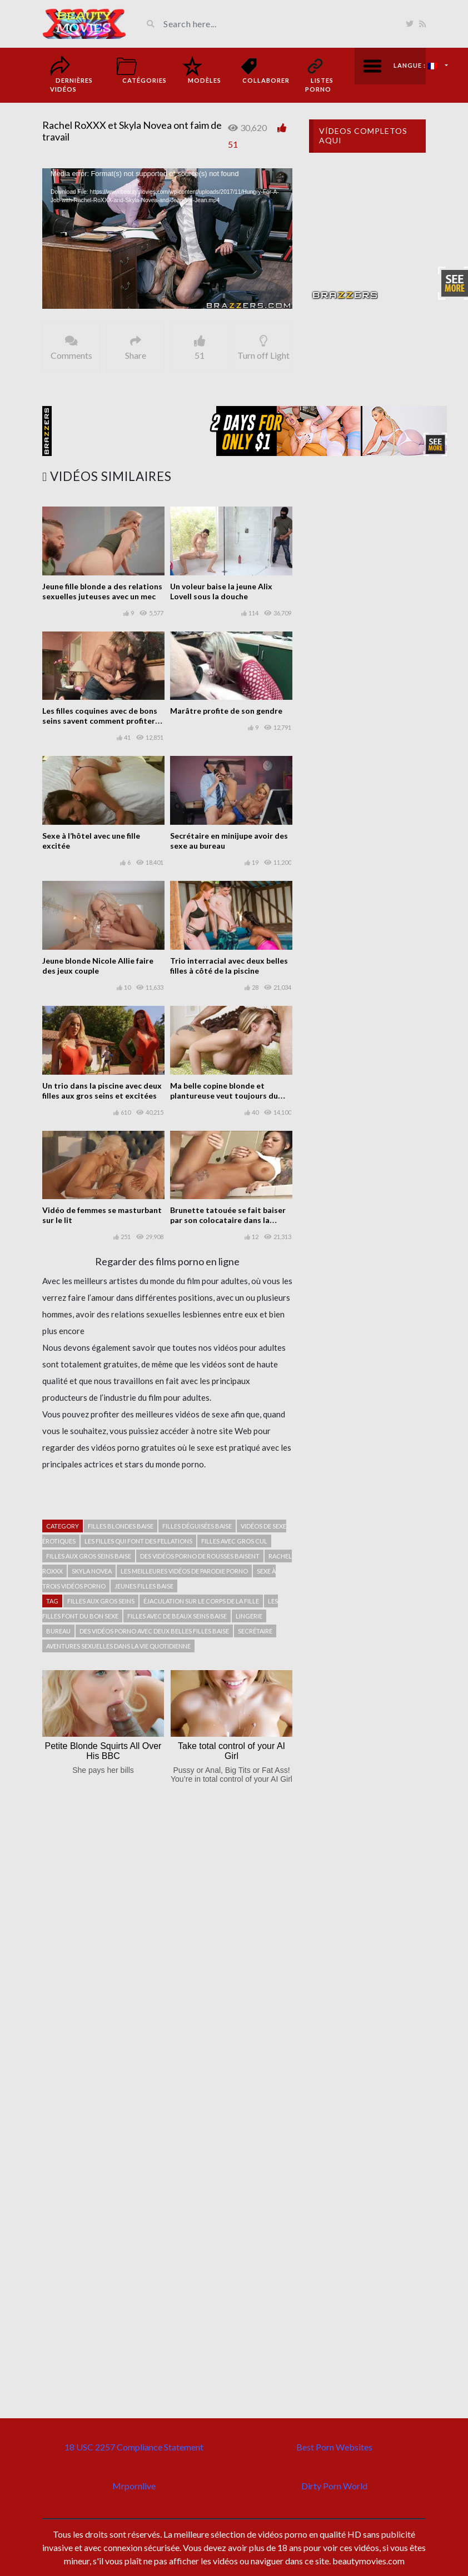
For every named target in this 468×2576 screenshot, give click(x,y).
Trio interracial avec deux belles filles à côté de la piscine (229, 965)
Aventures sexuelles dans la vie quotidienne (118, 1646)
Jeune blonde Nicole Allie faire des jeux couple (97, 965)
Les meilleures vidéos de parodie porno (184, 1571)
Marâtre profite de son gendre (226, 710)
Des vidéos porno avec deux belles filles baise (154, 1631)
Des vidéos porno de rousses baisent (200, 1556)
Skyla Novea (92, 1571)
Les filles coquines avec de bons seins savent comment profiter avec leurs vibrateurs (99, 720)
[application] (167, 238)
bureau (58, 1631)
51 (233, 144)
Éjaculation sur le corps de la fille (201, 1601)
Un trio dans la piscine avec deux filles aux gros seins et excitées (102, 1090)
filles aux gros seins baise (88, 1556)
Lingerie (249, 1616)
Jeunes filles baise (143, 1586)
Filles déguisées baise (197, 1526)
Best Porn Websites (334, 2447)
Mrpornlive (134, 2485)
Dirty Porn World (334, 2485)
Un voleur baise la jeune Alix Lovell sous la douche (221, 591)
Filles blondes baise (120, 1526)
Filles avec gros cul (234, 1541)
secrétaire (255, 1631)
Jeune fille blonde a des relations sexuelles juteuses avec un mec (102, 591)
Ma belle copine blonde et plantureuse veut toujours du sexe (224, 1095)
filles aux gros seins (101, 1601)
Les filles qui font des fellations (138, 1541)
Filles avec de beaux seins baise (177, 1616)
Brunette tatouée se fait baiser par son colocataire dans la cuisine (228, 1220)
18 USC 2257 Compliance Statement (133, 2447)
